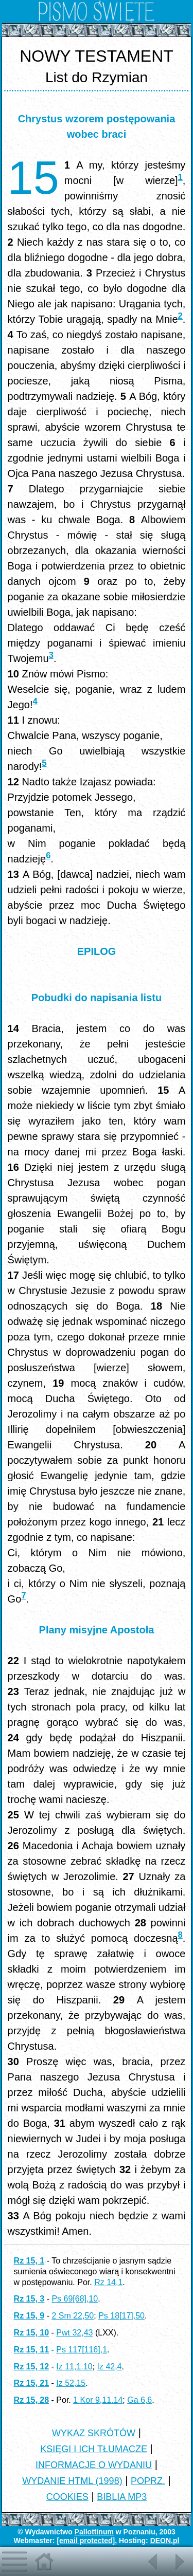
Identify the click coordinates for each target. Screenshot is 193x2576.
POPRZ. (148, 2481)
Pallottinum (94, 2532)
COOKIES (67, 2497)
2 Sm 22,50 (72, 2315)
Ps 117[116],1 (81, 2349)
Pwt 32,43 (74, 2332)
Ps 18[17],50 (121, 2315)
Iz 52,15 (70, 2383)
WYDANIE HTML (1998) (72, 2481)
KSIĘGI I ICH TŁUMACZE (93, 2449)
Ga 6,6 (139, 2400)
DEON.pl (165, 2540)
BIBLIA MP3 (122, 2497)
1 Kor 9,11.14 (97, 2400)
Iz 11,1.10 (74, 2366)
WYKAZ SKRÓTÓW (93, 2433)
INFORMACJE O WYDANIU (94, 2465)
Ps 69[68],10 (74, 2298)
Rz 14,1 (108, 2282)
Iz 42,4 (109, 2366)
